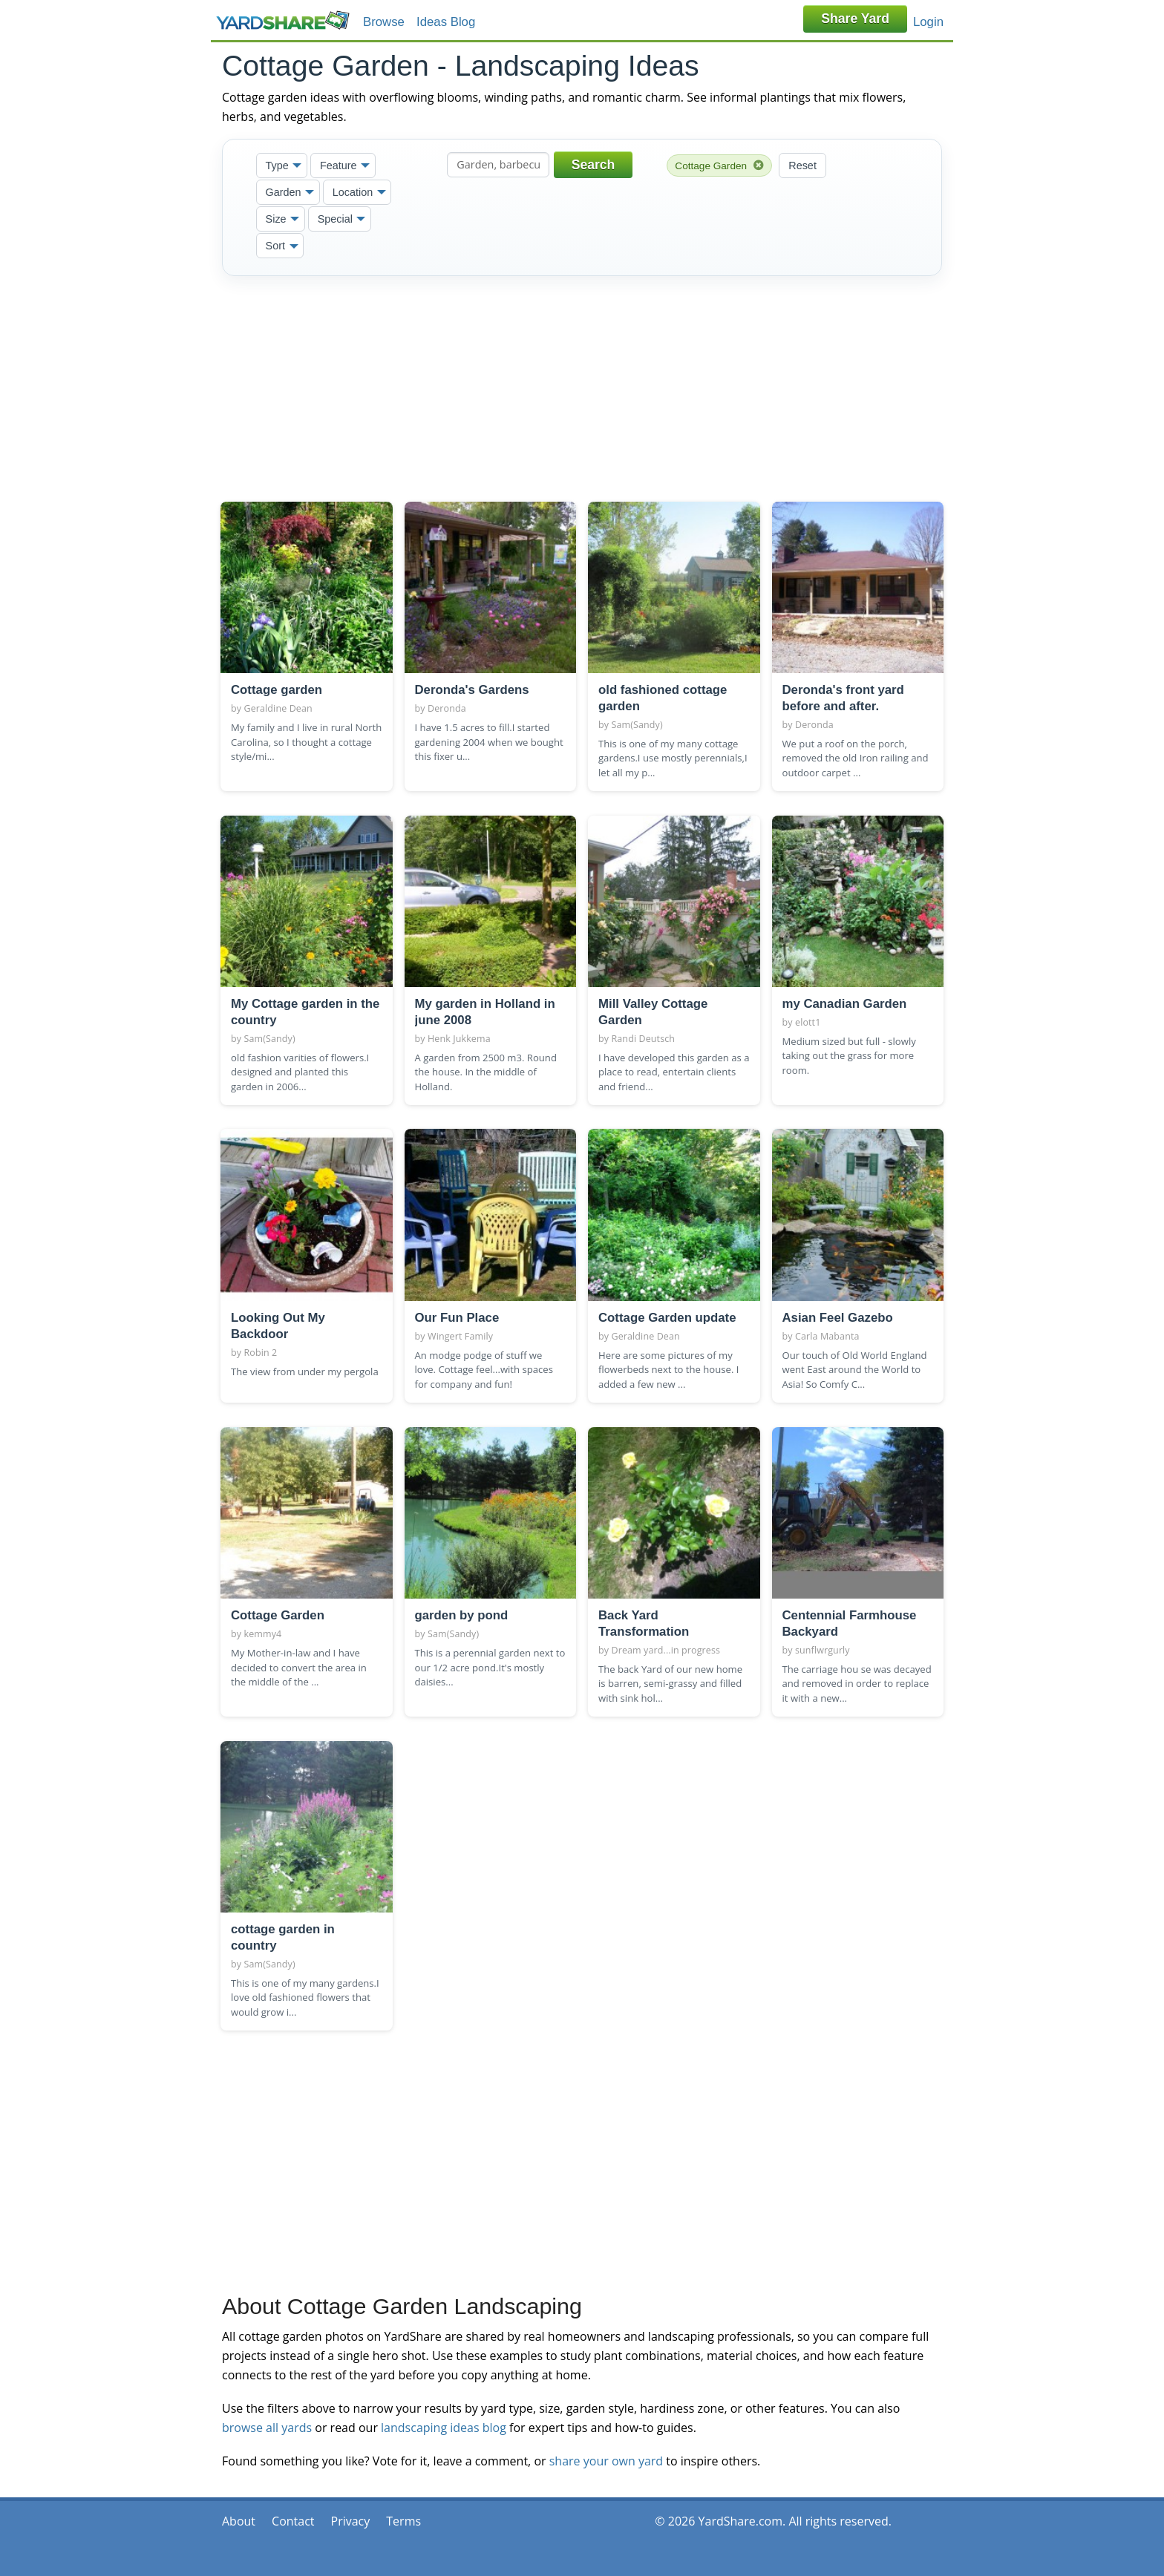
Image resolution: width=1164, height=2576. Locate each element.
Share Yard (855, 18)
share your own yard (606, 2461)
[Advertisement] (582, 386)
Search (593, 164)
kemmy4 (263, 1634)
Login (928, 22)
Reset (802, 165)
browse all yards (267, 2427)
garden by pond (462, 1615)
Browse (384, 22)
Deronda (447, 708)
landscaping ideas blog (443, 2427)
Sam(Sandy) (637, 724)
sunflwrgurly (822, 1650)
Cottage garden (276, 690)
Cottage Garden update (667, 1318)
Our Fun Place (457, 1318)
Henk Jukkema (459, 1038)
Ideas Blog (445, 22)
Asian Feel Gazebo (837, 1318)
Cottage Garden (719, 165)
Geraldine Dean (278, 708)
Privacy (350, 2521)
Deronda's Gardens (472, 690)
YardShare (283, 20)
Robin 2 (261, 1352)
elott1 (807, 1022)
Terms (403, 2521)
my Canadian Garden (844, 1004)
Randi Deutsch (644, 1038)
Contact (293, 2521)
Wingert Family (460, 1336)
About (238, 2521)
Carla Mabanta (827, 1336)
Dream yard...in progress (666, 1650)
